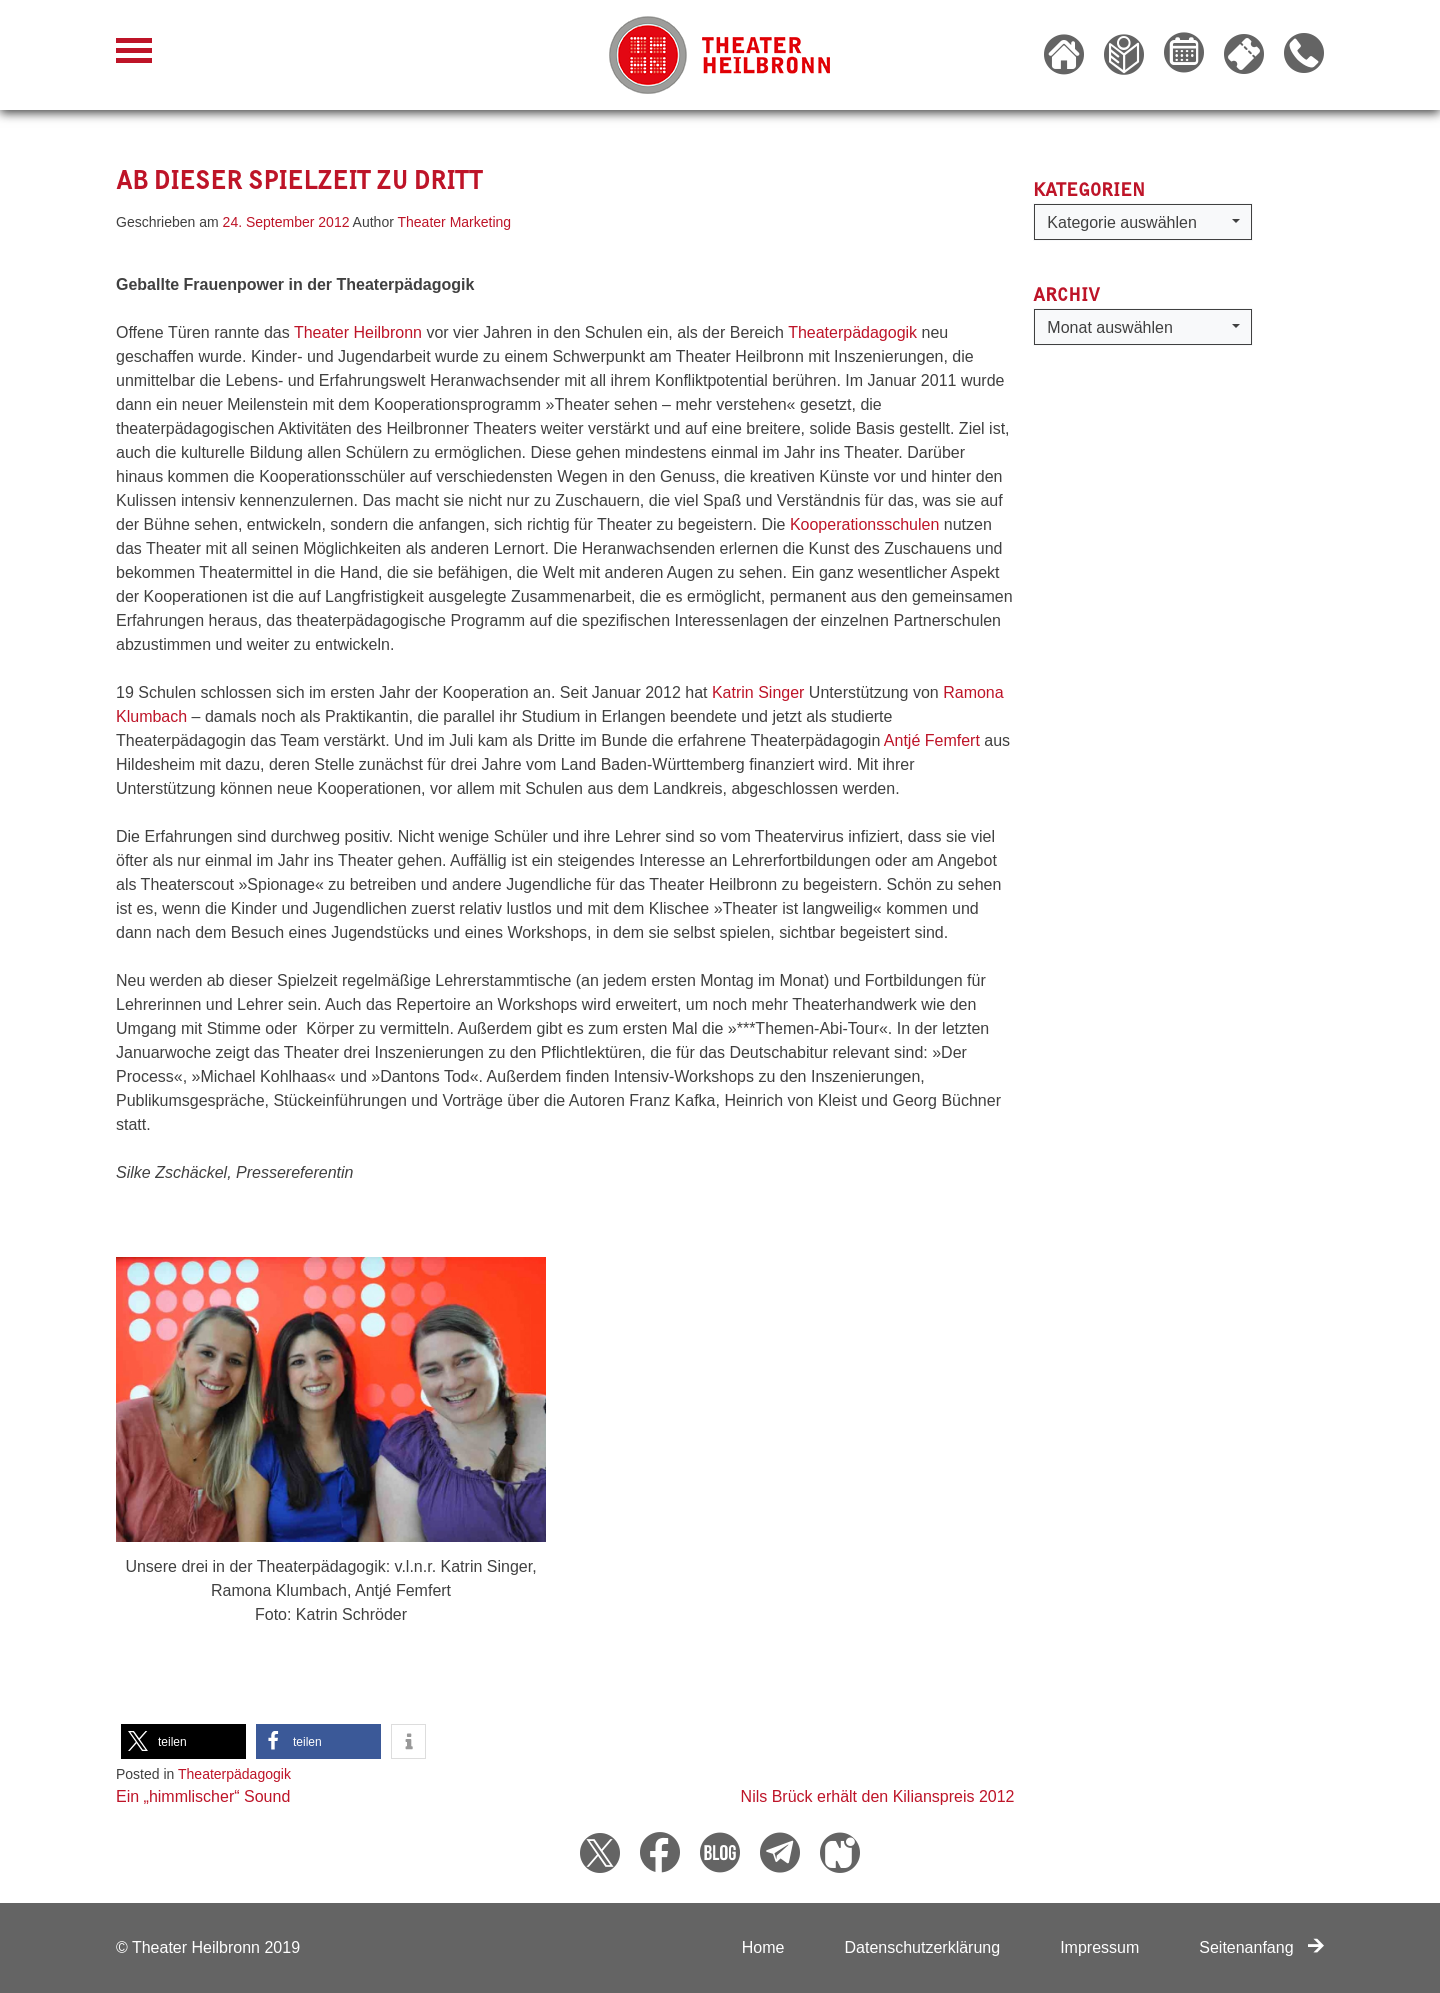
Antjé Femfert (932, 740)
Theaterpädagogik (852, 332)
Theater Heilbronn (358, 332)
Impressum (1099, 1947)
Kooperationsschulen (864, 524)
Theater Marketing (455, 222)
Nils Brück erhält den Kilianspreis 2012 (878, 1796)
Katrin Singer (758, 692)
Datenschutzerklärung (922, 1947)
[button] (183, 1741)
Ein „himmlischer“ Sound (203, 1796)
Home (763, 1947)
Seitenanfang (1261, 1947)
